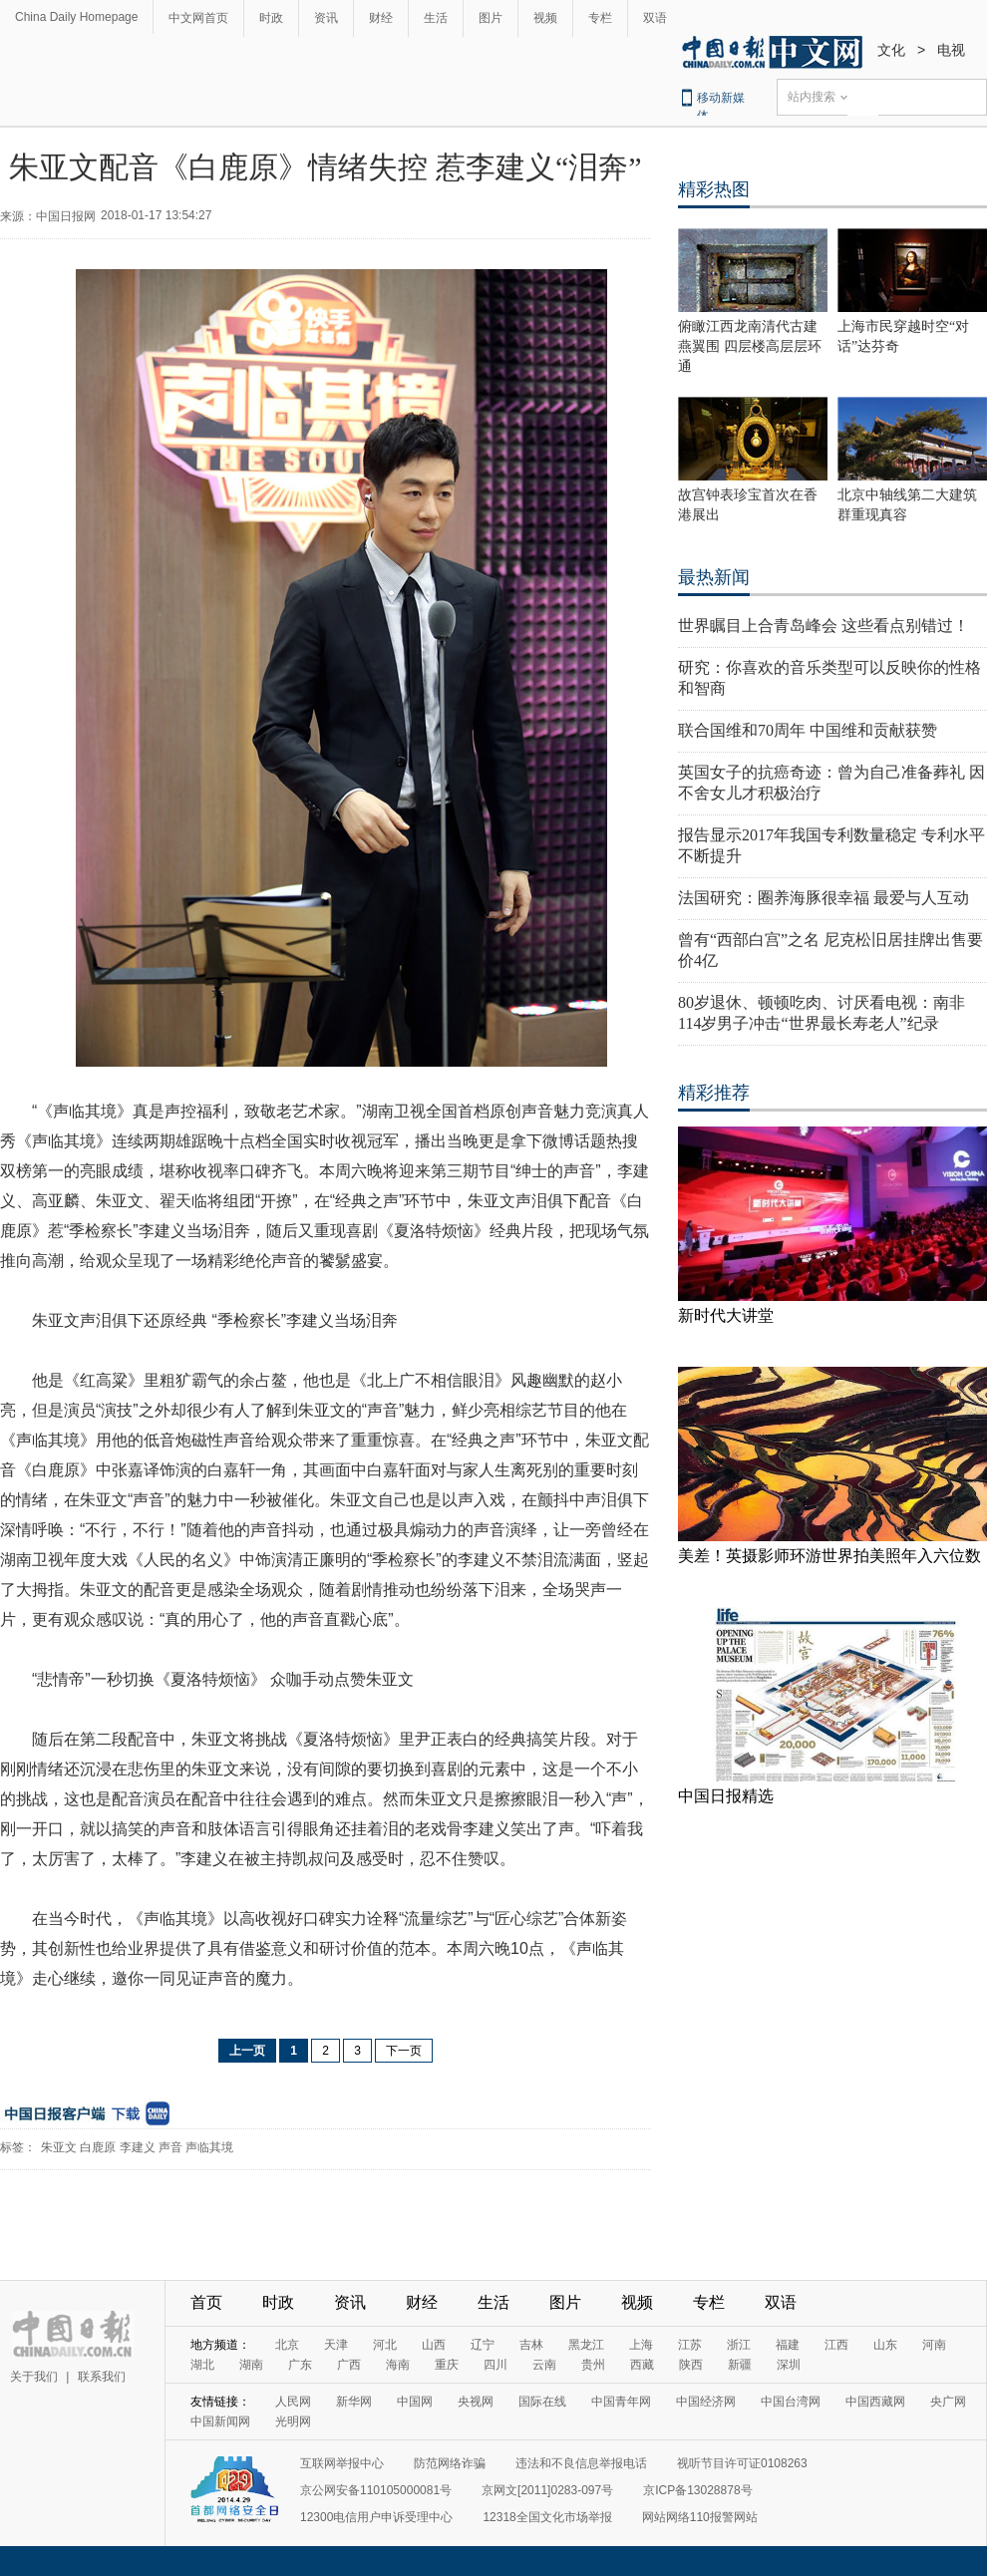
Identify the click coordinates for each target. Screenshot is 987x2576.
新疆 (740, 2365)
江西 (836, 2345)
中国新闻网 (220, 2421)
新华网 (354, 2402)
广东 (300, 2365)
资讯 (326, 18)
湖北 (202, 2365)
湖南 (251, 2365)
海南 (398, 2365)
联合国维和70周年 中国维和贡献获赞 (807, 730)
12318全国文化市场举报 (547, 2517)
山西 (434, 2345)
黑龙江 (586, 2345)
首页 (206, 2302)
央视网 (476, 2402)
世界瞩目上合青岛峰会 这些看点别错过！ (823, 625)
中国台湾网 (791, 2402)
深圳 (789, 2365)
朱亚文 (59, 2147)
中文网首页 (198, 18)
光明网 (293, 2421)
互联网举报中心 (342, 2463)
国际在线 (542, 2402)
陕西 (691, 2365)
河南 (934, 2345)
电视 (951, 50)
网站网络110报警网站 (700, 2517)
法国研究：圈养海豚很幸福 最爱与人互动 (823, 897)
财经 (381, 18)
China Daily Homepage (76, 17)
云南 (544, 2365)
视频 (545, 18)
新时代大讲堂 (726, 1315)
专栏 (600, 18)
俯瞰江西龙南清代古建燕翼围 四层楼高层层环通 (750, 346)
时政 (271, 18)
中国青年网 (621, 2402)
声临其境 (209, 2147)
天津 (336, 2345)
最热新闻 (714, 577)
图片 (490, 18)
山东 (885, 2345)
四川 (495, 2365)
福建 (788, 2345)
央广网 (948, 2402)
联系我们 (102, 2377)
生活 (436, 18)
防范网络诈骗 (450, 2463)
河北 (385, 2345)
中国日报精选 (726, 1795)
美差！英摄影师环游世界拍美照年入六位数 (829, 1555)
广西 (349, 2365)
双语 (655, 18)
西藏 (642, 2365)
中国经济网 (706, 2402)
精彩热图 (714, 189)
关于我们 (34, 2377)
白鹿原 (98, 2147)
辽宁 (482, 2345)
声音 (170, 2147)
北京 (287, 2345)
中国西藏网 (875, 2402)
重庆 (447, 2365)
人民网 (293, 2402)
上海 (641, 2345)
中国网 (415, 2402)
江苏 (690, 2345)
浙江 (739, 2345)
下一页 (404, 2051)
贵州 (593, 2365)
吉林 (531, 2345)
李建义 (138, 2147)
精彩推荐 (714, 1093)
